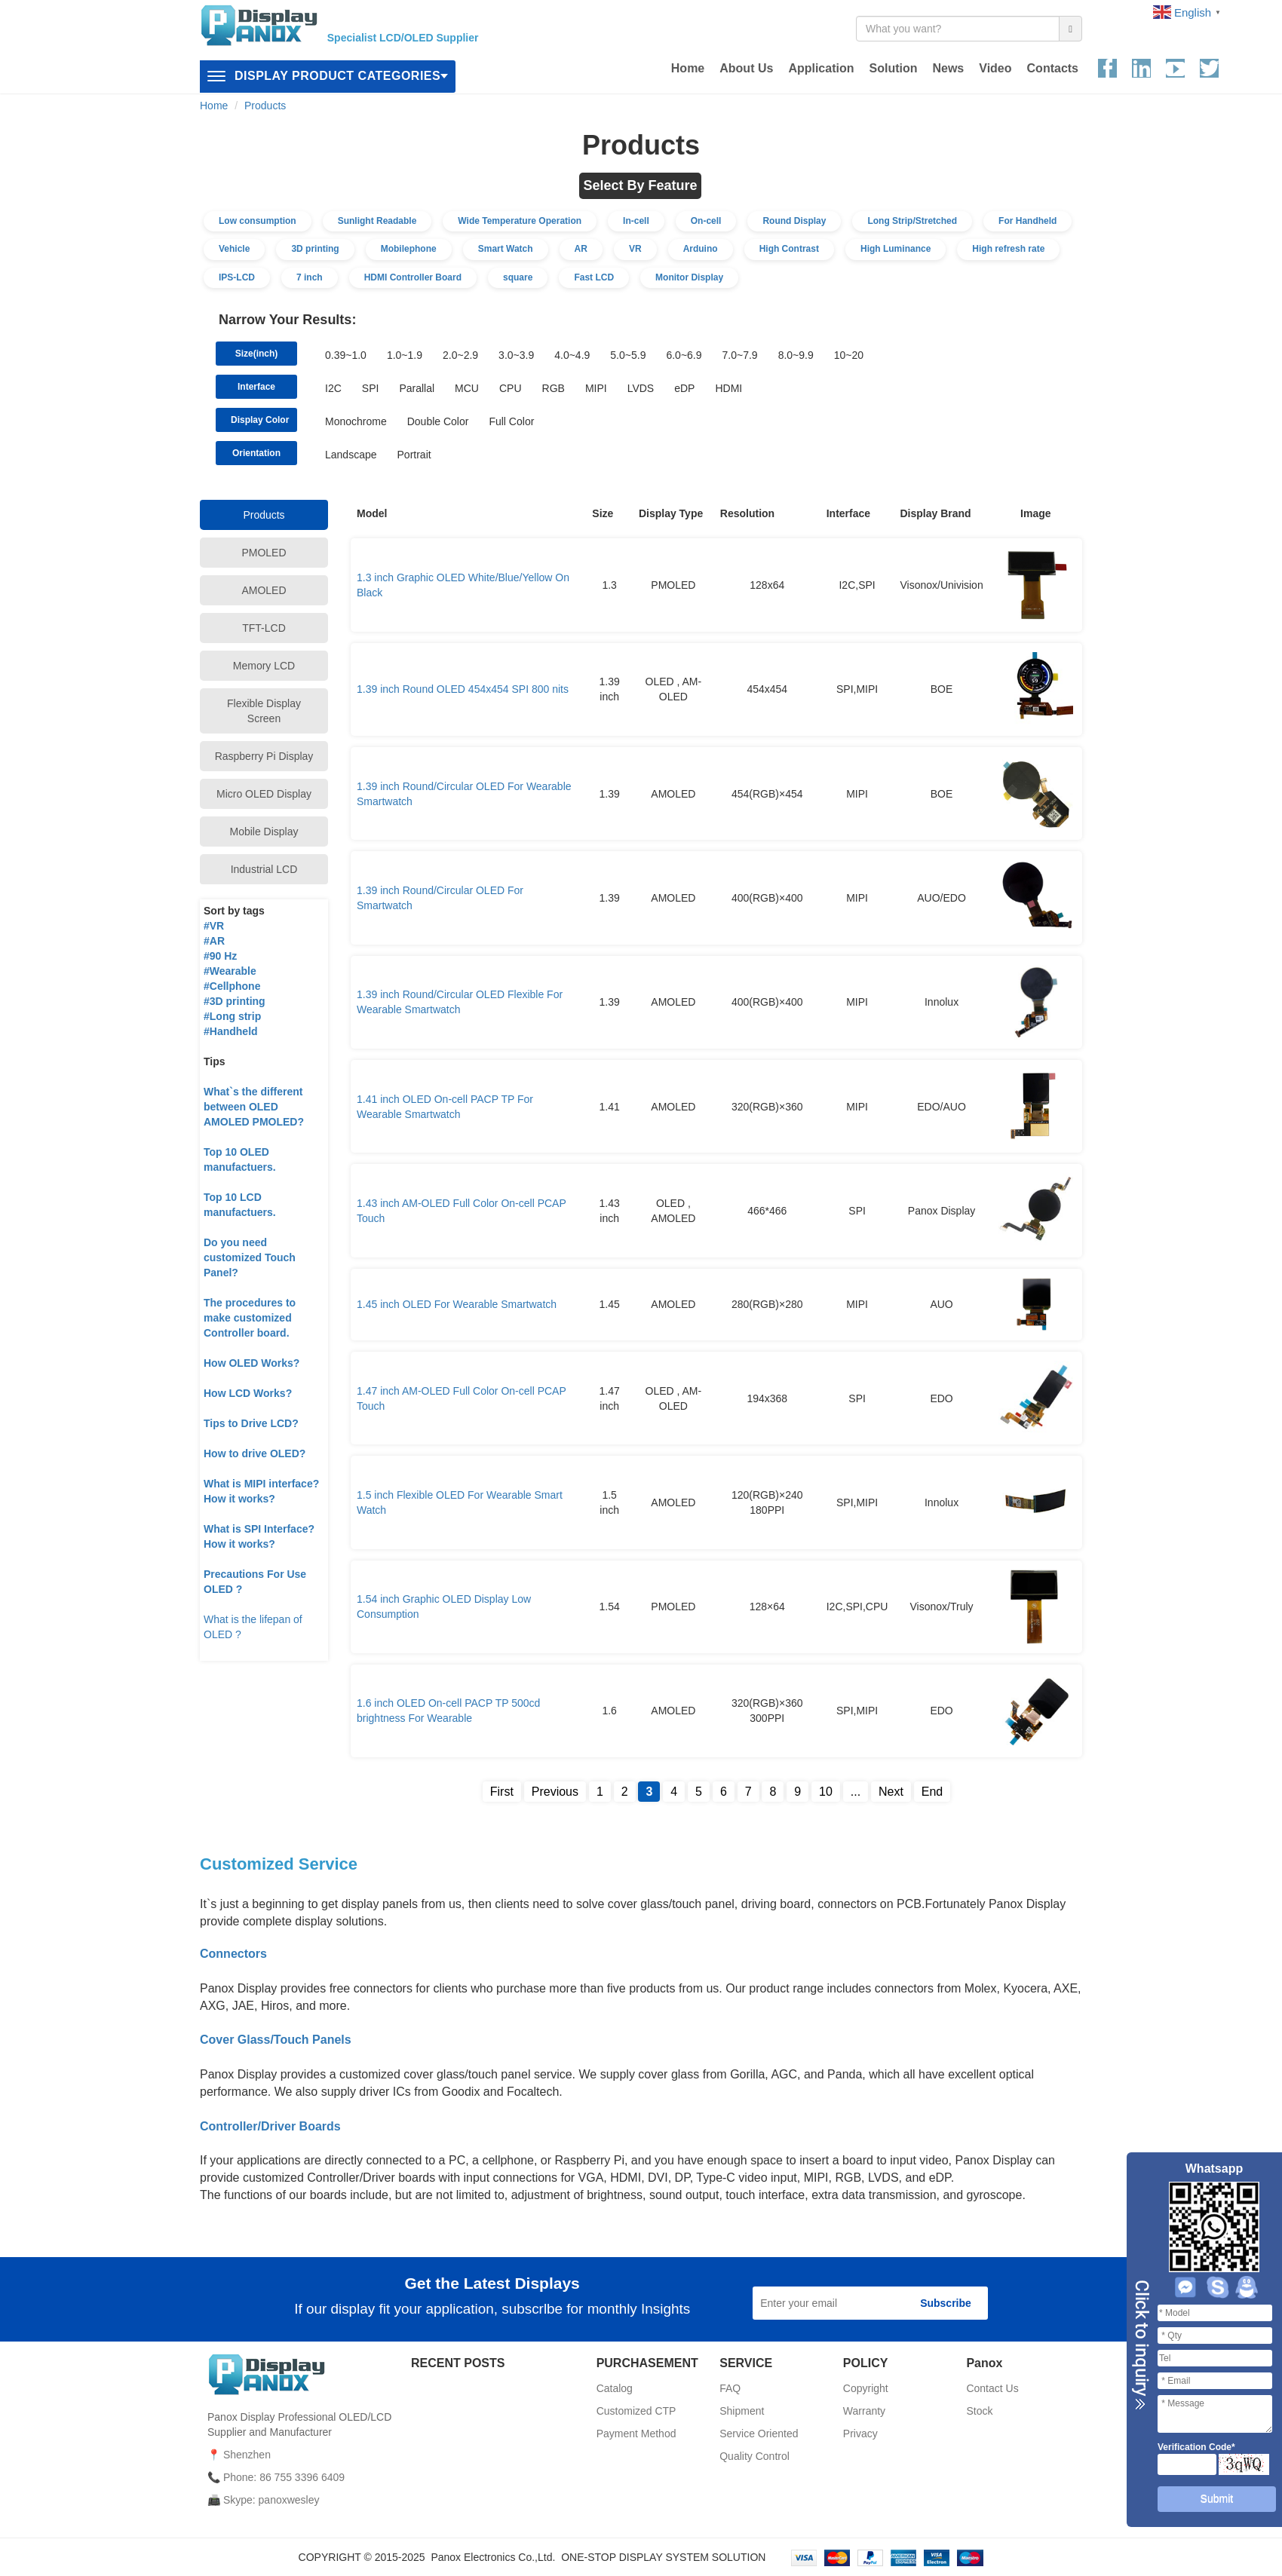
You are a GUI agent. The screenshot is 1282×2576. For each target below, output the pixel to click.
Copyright (865, 2388)
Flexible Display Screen (264, 710)
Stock (979, 2411)
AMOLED (263, 590)
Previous (555, 1791)
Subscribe (945, 2303)
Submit (1217, 2498)
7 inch (309, 277)
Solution (893, 68)
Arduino (700, 249)
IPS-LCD (237, 277)
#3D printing (234, 1001)
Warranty (864, 2411)
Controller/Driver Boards (270, 2126)
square (517, 277)
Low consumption (257, 221)
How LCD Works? (248, 1393)
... (855, 1791)
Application (821, 68)
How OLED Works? (251, 1363)
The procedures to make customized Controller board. (250, 1318)
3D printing (315, 249)
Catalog (615, 2388)
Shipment (741, 2411)
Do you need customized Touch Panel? (250, 1257)
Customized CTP (636, 2411)
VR (635, 249)
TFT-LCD (264, 628)
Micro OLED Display (263, 794)
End (932, 1791)
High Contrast (789, 249)
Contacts (1052, 68)
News (948, 68)
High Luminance (895, 249)
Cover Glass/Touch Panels (275, 2039)
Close (1140, 2345)
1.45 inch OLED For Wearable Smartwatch (457, 1304)
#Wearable (230, 971)
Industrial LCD (264, 869)
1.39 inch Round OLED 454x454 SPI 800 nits (463, 689)
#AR (214, 941)
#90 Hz (220, 956)
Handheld (234, 1031)
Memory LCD (264, 666)
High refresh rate (1008, 249)
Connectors (233, 1953)
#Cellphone (232, 986)
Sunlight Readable (377, 221)
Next (891, 1791)
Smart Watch (505, 249)
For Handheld (1027, 221)
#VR (214, 926)
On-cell (706, 221)
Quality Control (754, 2456)
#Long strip (232, 1016)
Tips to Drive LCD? (251, 1423)
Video (995, 68)
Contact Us (992, 2388)
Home (687, 68)
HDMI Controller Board (413, 277)
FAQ (730, 2388)
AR (581, 249)
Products (265, 106)
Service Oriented (758, 2433)
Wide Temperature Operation (519, 221)
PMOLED (263, 553)
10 (826, 1791)
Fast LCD (594, 277)
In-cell (636, 221)
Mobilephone (409, 249)
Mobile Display (263, 831)
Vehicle (234, 249)
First (502, 1791)
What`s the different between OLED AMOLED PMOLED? (254, 1107)
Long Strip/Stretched (912, 221)
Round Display (794, 221)
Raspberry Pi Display (264, 756)
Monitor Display (689, 277)
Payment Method (636, 2433)
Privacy (860, 2433)
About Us (746, 68)
